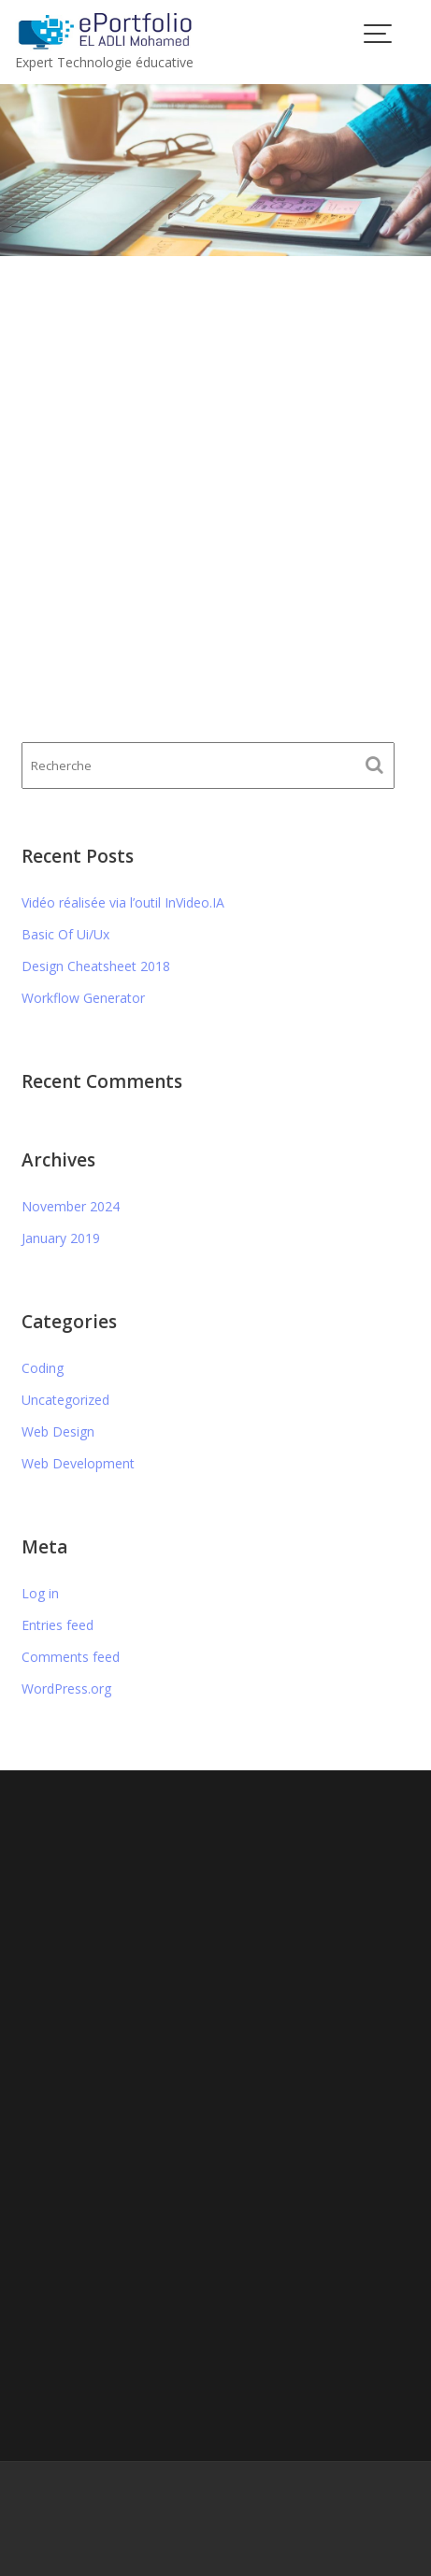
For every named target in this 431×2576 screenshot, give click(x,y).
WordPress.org (66, 1688)
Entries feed (57, 1625)
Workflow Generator (83, 998)
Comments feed (71, 1657)
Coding (43, 1368)
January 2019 (61, 1238)
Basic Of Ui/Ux (65, 934)
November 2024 (71, 1206)
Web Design (58, 1431)
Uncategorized (65, 1400)
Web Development (78, 1463)
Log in (40, 1593)
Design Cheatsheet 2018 (96, 966)
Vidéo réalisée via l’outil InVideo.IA (123, 902)
